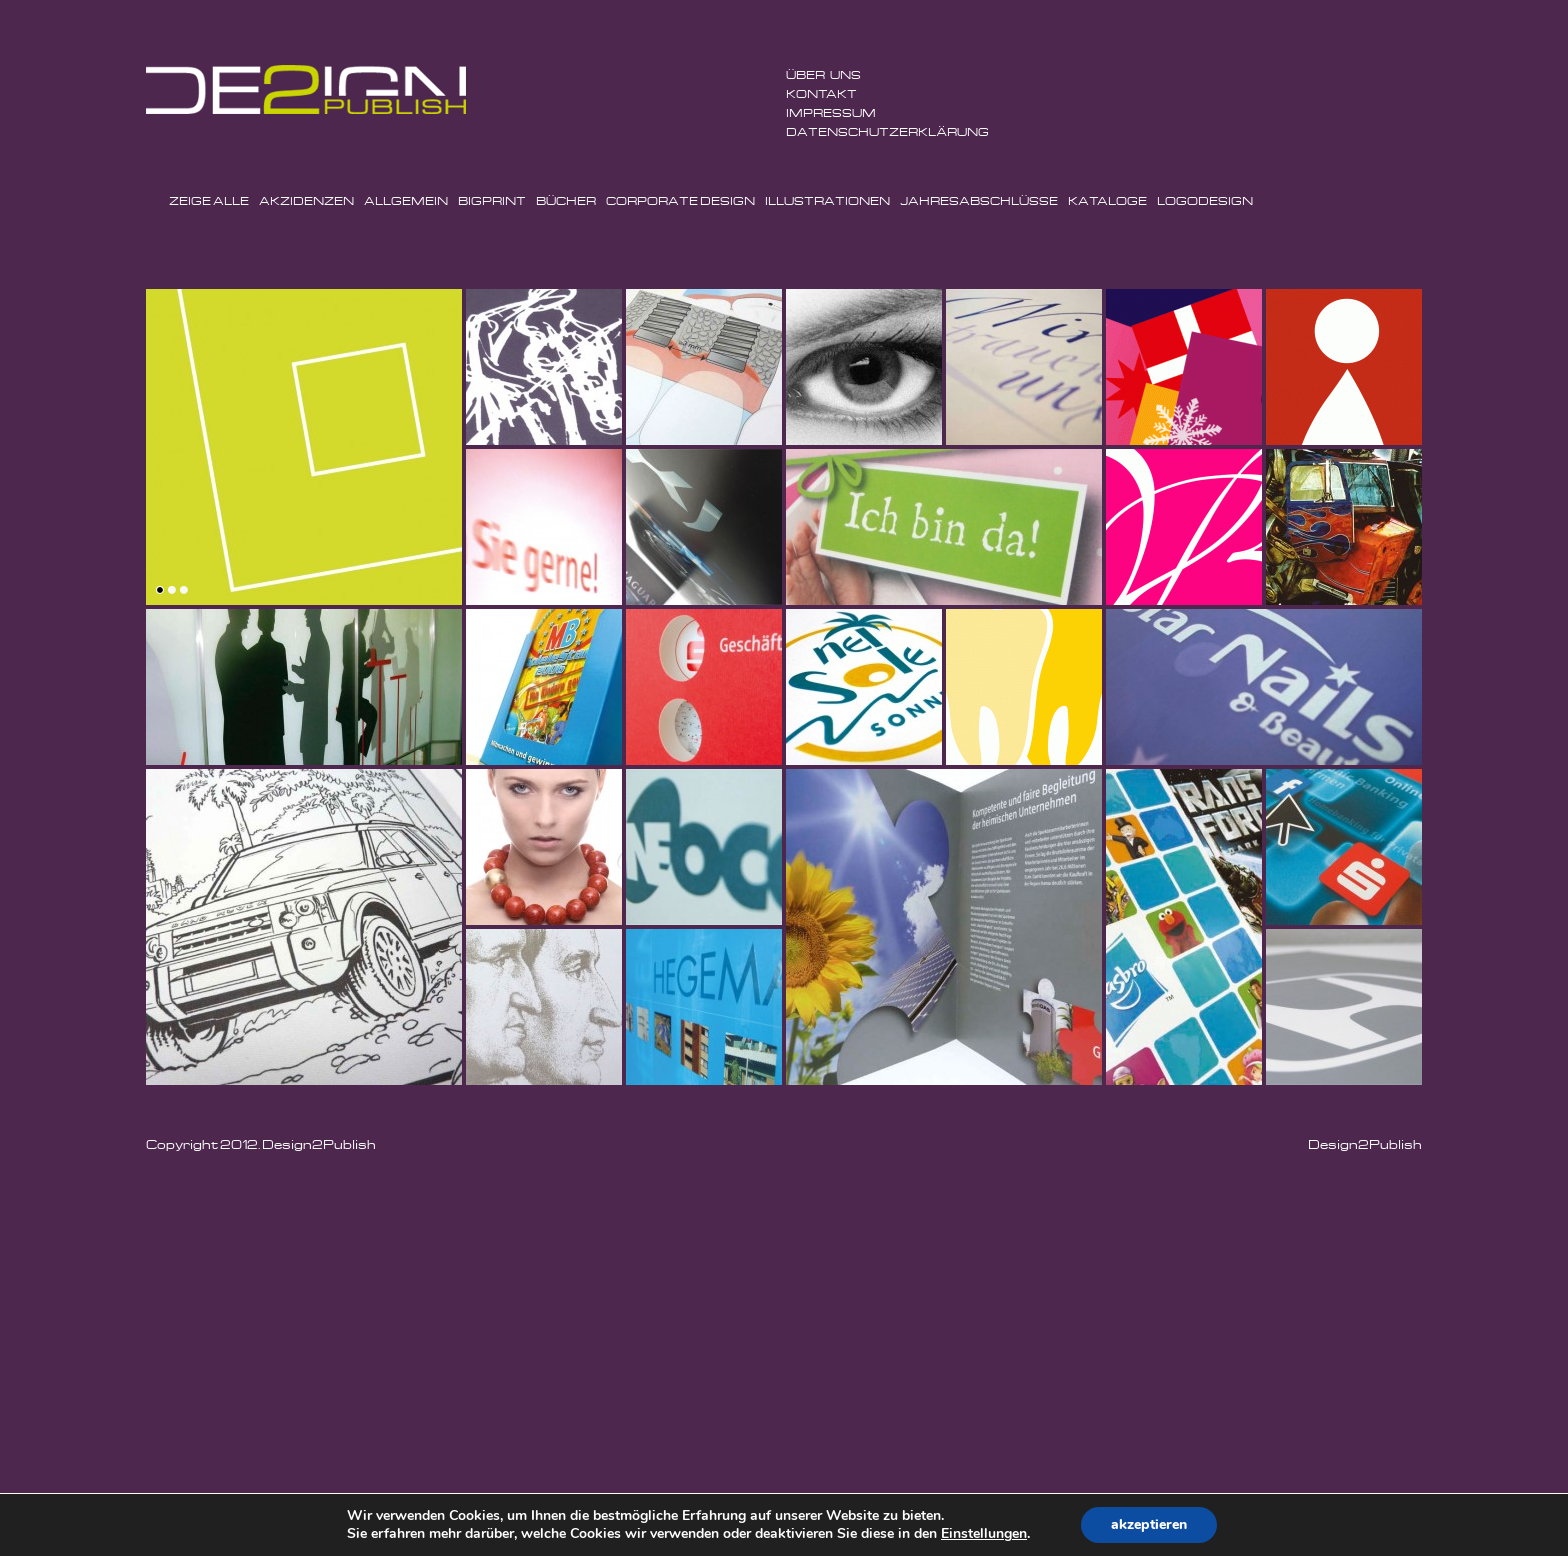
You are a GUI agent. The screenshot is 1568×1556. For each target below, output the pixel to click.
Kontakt (821, 93)
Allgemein (406, 200)
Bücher (566, 200)
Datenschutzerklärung (887, 131)
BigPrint (492, 200)
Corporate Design (680, 200)
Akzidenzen (306, 200)
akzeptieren (1149, 1524)
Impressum (831, 112)
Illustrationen (827, 200)
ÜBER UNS (823, 74)
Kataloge (1107, 200)
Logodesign (1205, 200)
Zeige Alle (209, 200)
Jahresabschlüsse (979, 200)
